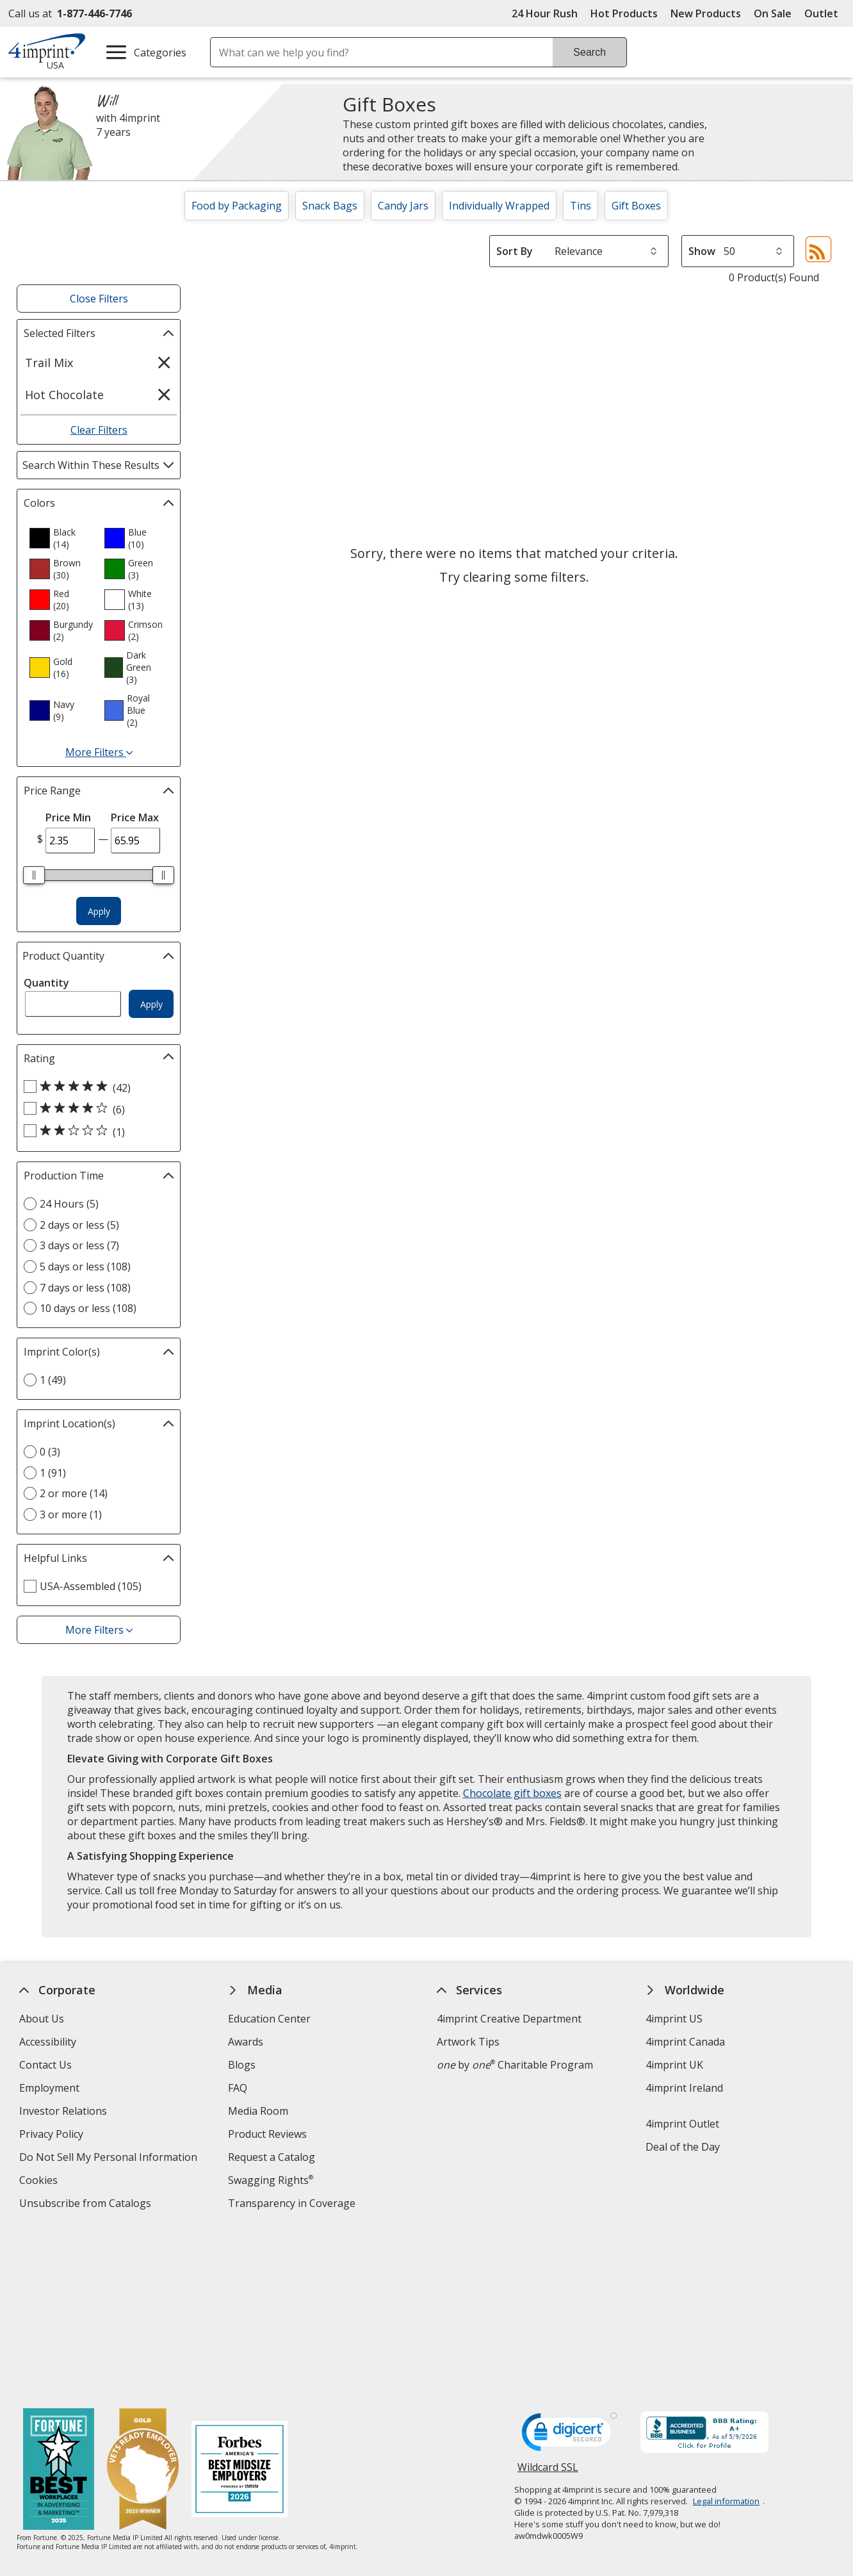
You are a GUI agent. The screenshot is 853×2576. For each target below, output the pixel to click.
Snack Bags (329, 206)
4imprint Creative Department (509, 2019)
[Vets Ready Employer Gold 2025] (143, 2302)
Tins (580, 206)
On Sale (773, 13)
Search (589, 52)
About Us (41, 2019)
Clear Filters (98, 430)
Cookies (40, 2181)
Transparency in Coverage (293, 2204)
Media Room (258, 2111)
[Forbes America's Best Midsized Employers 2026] (239, 2302)
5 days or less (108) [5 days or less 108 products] (85, 1266)
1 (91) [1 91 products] (53, 1472)
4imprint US (674, 2019)
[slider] (34, 875)
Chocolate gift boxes (512, 1793)
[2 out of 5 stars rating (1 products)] (95, 1131)
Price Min (68, 817)
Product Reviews (267, 2134)
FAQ (237, 2088)
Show (701, 251)
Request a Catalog (271, 2157)
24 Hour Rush (545, 13)
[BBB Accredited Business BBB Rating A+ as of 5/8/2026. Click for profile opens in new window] (704, 2266)
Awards (245, 2042)
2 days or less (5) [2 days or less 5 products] (79, 1224)
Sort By (514, 251)
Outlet (824, 13)
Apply (99, 911)
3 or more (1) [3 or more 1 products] (71, 1514)
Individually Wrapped (499, 206)
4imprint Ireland (685, 2088)
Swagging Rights (270, 2180)
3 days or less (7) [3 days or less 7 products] (79, 1245)
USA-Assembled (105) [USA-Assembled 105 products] (91, 1586)
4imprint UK (675, 2065)
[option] (61, 538)
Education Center (269, 2019)
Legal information (726, 2333)
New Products (705, 13)
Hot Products (624, 13)
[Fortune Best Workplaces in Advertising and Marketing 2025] (59, 2302)
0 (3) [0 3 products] (50, 1451)
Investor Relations (64, 2112)
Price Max (135, 817)
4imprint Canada (686, 2042)
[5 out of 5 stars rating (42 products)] (95, 1087)
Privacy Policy (52, 2135)
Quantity (46, 983)
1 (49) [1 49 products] (53, 1380)
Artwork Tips (468, 2042)
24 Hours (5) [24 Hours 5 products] (69, 1203)
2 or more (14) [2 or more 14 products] (74, 1493)
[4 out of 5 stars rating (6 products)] (95, 1109)
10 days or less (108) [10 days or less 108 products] (88, 1308)
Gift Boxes (636, 206)
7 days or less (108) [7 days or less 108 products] (85, 1287)
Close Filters (99, 298)
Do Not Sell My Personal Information (109, 2158)
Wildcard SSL (547, 2304)
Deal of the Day (683, 2147)
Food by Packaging (236, 206)
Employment (49, 2088)
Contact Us (45, 2065)
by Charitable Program (515, 2065)
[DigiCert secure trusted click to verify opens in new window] (569, 2268)
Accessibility (47, 2042)
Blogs (242, 2065)
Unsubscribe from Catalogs (86, 2204)
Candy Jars (403, 206)
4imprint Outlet (683, 2124)
